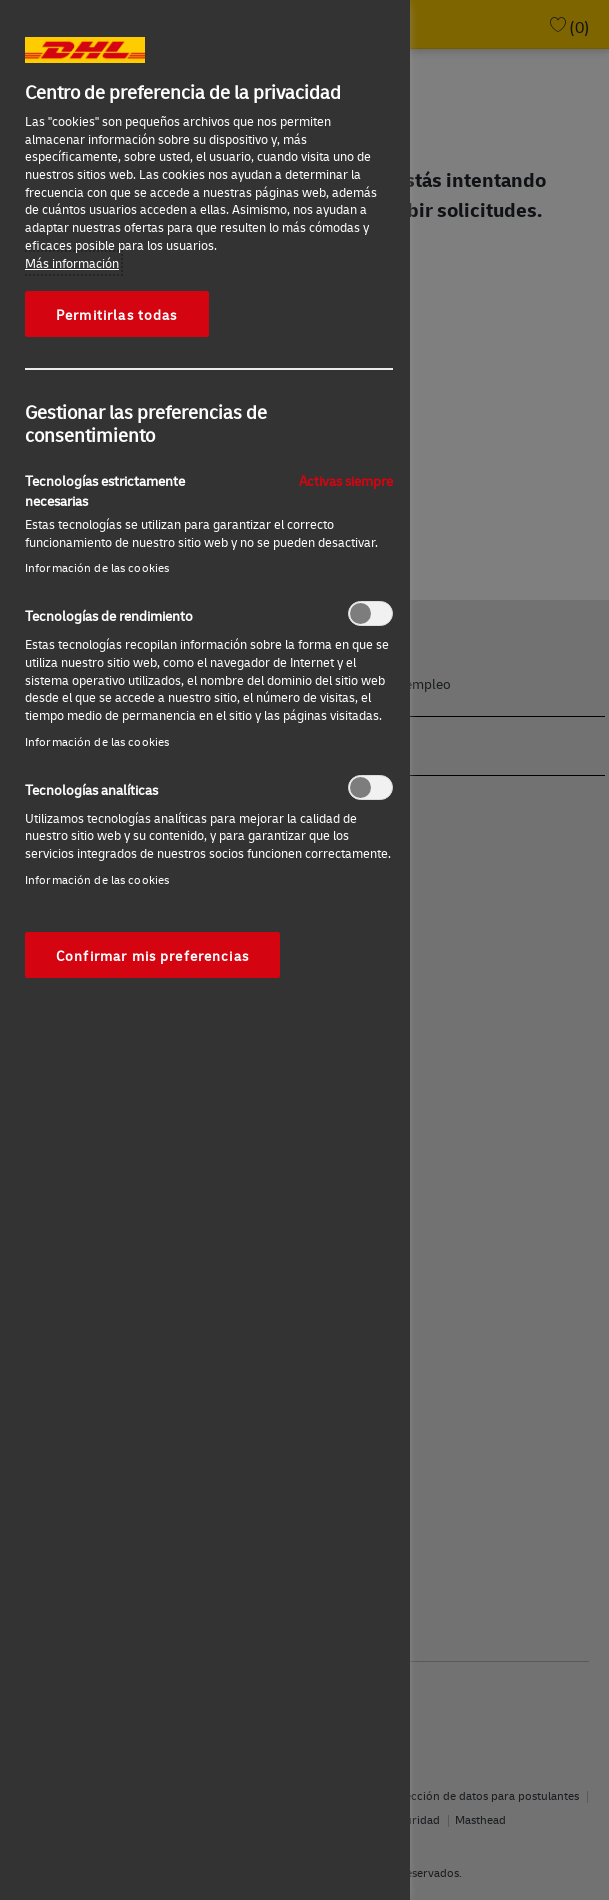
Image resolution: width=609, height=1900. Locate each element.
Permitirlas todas (117, 314)
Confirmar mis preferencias (152, 955)
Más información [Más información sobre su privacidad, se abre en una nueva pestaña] (72, 263)
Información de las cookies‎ (97, 567)
